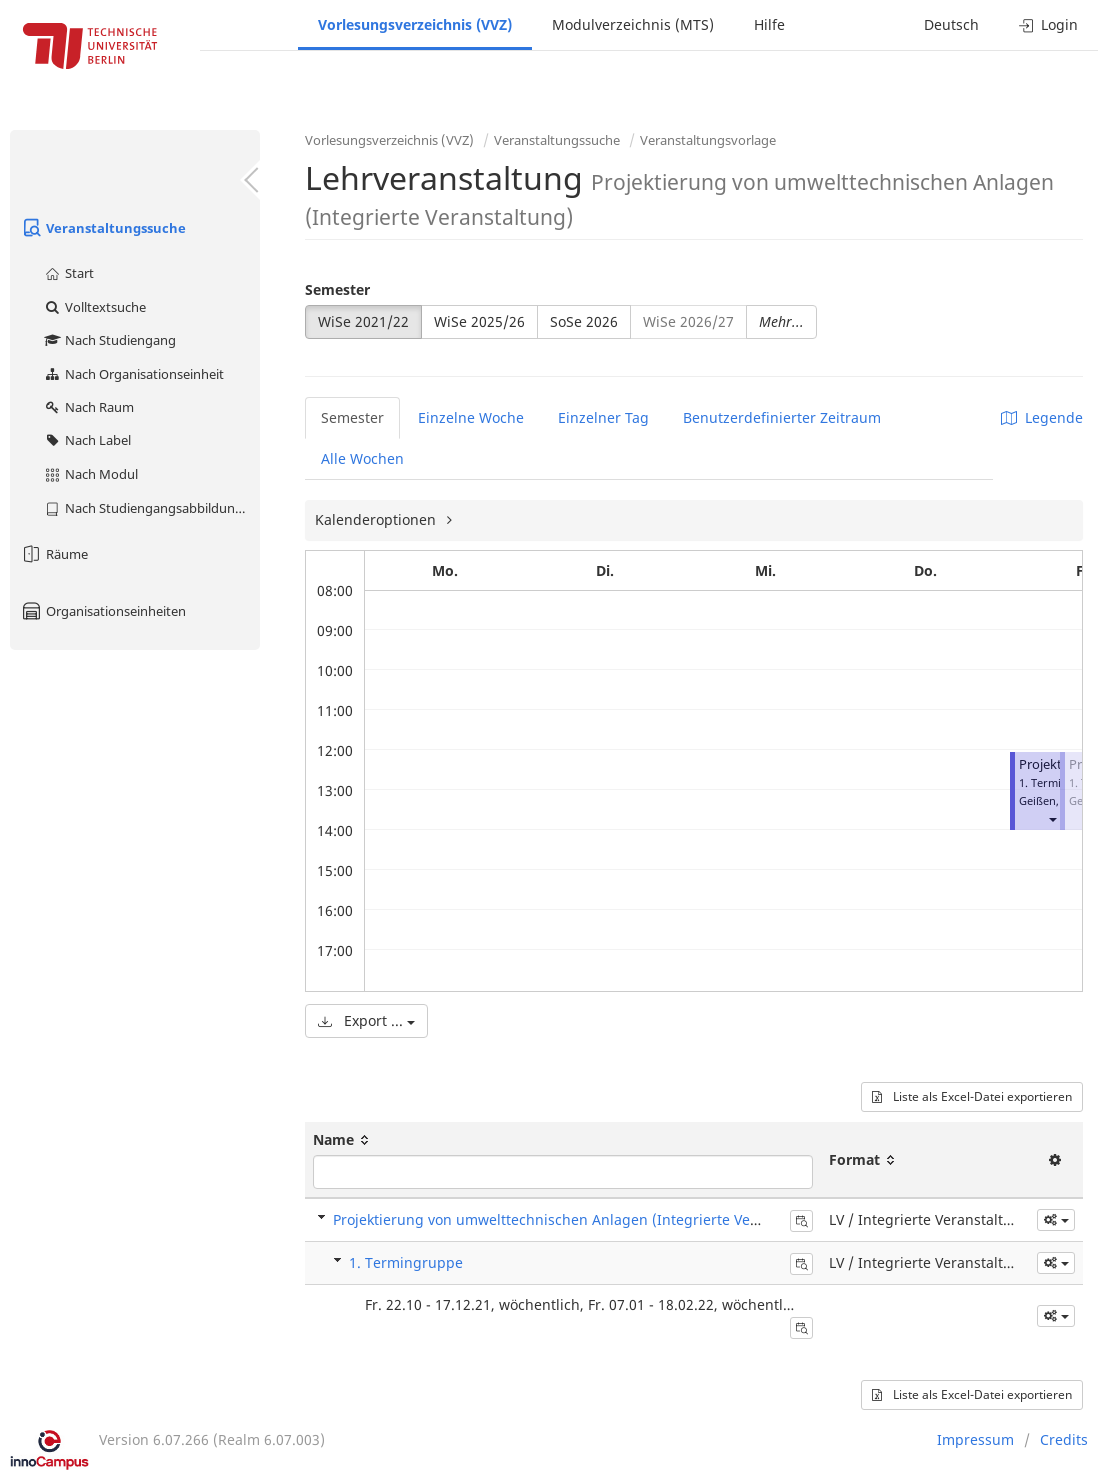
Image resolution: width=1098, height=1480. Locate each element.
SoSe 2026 (584, 321)
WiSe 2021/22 (363, 321)
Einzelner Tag (603, 417)
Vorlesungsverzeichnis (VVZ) (415, 24)
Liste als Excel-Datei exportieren (972, 1096)
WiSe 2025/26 (479, 321)
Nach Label (87, 440)
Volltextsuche (94, 307)
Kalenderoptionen (377, 519)
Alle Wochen (362, 458)
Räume (54, 554)
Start (68, 273)
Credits (1064, 1439)
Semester (337, 289)
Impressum (975, 1439)
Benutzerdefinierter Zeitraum (782, 417)
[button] (1052, 818)
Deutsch (951, 24)
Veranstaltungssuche (103, 228)
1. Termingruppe (406, 1262)
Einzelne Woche (471, 417)
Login (1048, 24)
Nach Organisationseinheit (133, 374)
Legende (1042, 417)
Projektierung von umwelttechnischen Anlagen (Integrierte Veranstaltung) (583, 1219)
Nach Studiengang (109, 340)
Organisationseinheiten (103, 611)
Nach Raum (88, 407)
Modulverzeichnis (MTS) (633, 24)
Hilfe (769, 24)
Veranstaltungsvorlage (708, 140)
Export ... (366, 1020)
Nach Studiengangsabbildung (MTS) (151, 508)
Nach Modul (90, 474)
